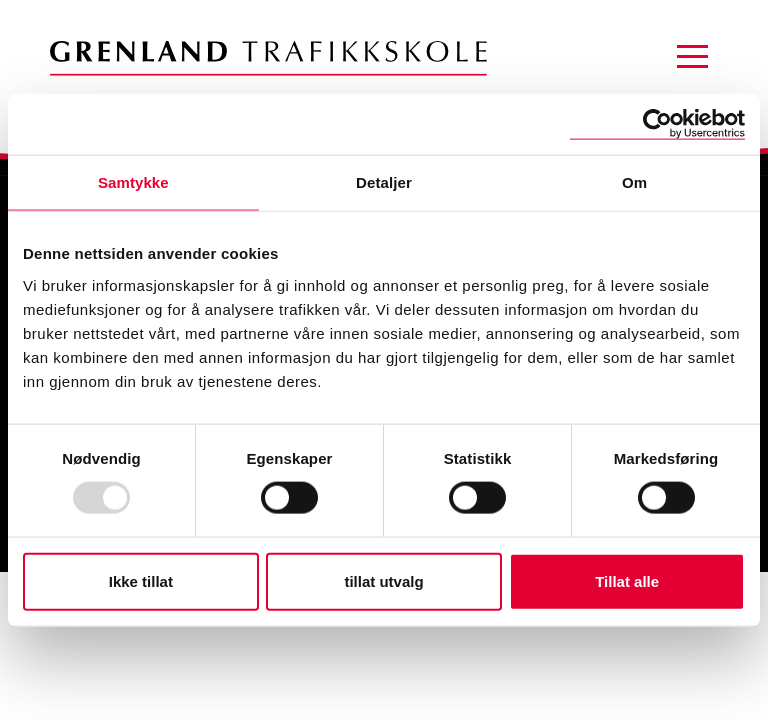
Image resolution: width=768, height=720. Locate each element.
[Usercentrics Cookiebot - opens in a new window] (657, 124)
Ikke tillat (141, 580)
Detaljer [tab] (384, 182)
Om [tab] (634, 182)
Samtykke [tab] (133, 182)
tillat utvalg (383, 580)
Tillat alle (627, 580)
